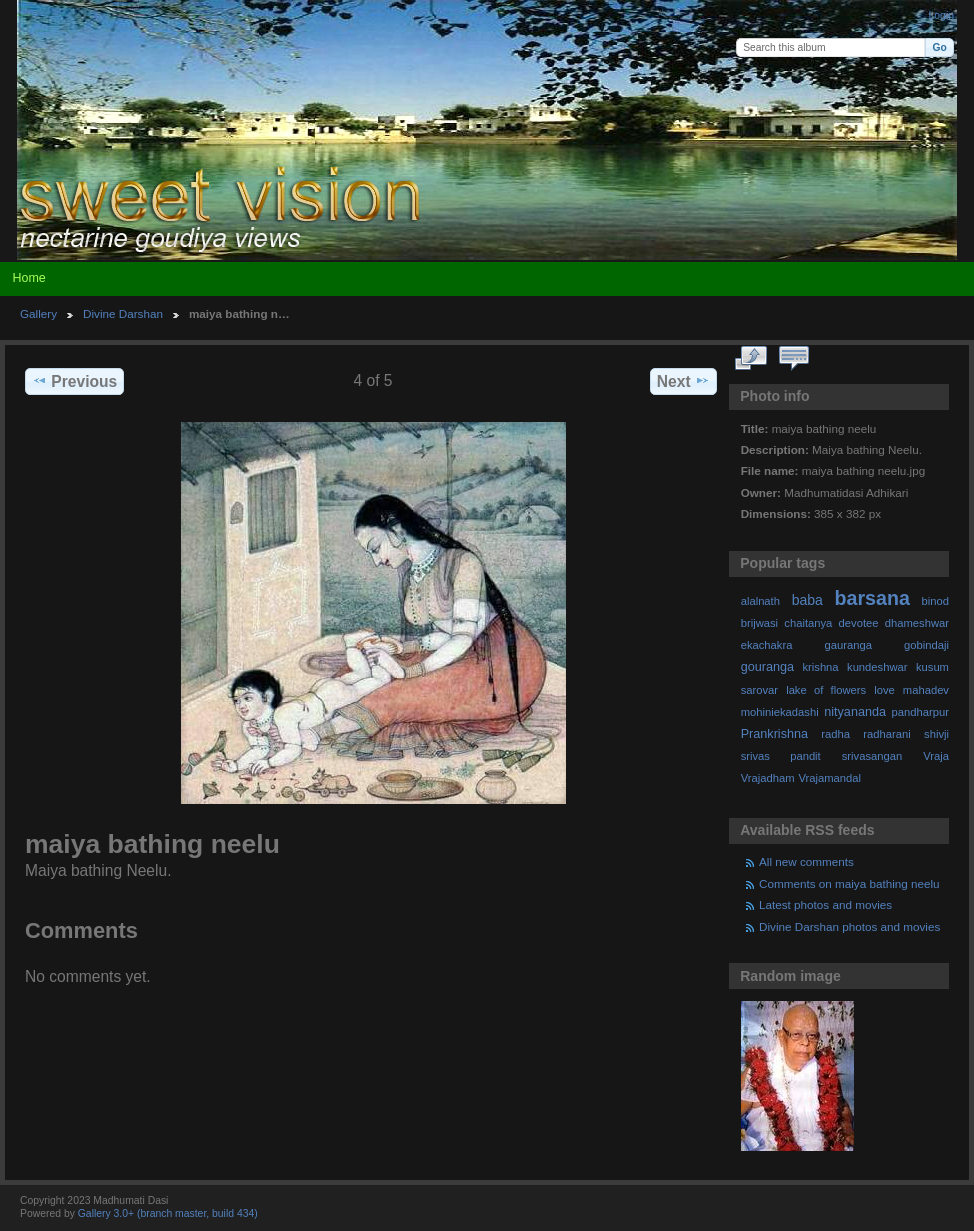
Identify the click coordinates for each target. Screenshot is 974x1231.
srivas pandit (781, 756)
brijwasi (759, 623)
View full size (751, 359)
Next (683, 381)
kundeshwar (877, 667)
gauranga (848, 645)
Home (28, 278)
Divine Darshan (123, 313)
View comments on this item (794, 359)
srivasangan (872, 756)
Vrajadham (768, 778)
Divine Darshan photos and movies (849, 926)
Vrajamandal (829, 778)
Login (941, 15)
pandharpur (920, 712)
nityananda (855, 712)
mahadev (926, 690)
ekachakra (767, 645)
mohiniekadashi (780, 712)
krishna (820, 667)
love (884, 690)
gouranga (767, 667)
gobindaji (926, 645)
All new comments (806, 861)
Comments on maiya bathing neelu (849, 883)
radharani (886, 734)
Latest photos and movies (825, 904)
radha (835, 734)
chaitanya (808, 623)
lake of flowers (826, 690)
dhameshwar (917, 623)
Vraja (936, 756)
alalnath (760, 601)
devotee (859, 623)
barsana (872, 598)
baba (807, 600)
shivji (936, 734)
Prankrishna (774, 734)
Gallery (38, 313)
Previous (74, 381)
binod (935, 601)
